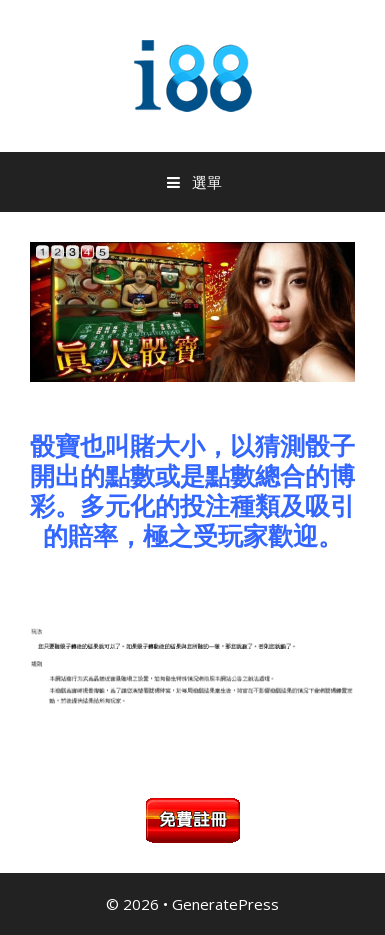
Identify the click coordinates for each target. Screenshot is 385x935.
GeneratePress (225, 904)
